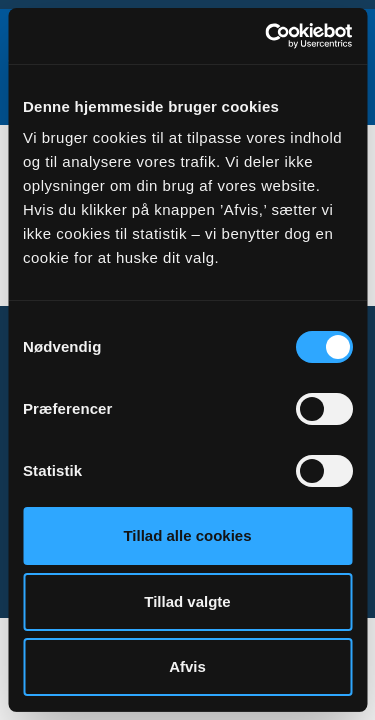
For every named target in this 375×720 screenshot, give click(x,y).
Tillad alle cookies (187, 535)
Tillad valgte (187, 601)
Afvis (187, 666)
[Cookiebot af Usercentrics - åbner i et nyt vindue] (267, 36)
